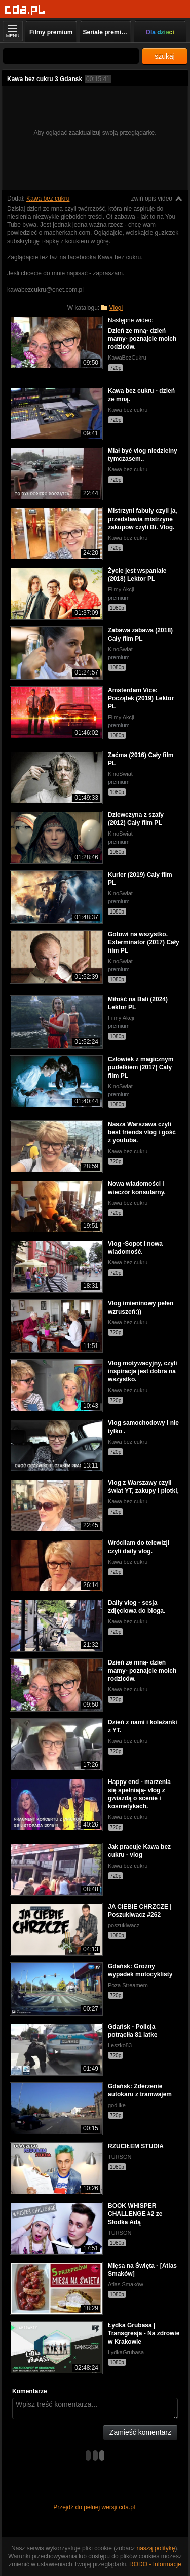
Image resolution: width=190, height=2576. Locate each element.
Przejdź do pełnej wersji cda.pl (95, 2507)
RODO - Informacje (155, 2564)
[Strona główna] (25, 10)
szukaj (165, 56)
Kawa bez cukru (47, 198)
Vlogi (116, 307)
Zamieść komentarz (140, 2432)
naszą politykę (156, 2548)
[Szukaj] (71, 56)
